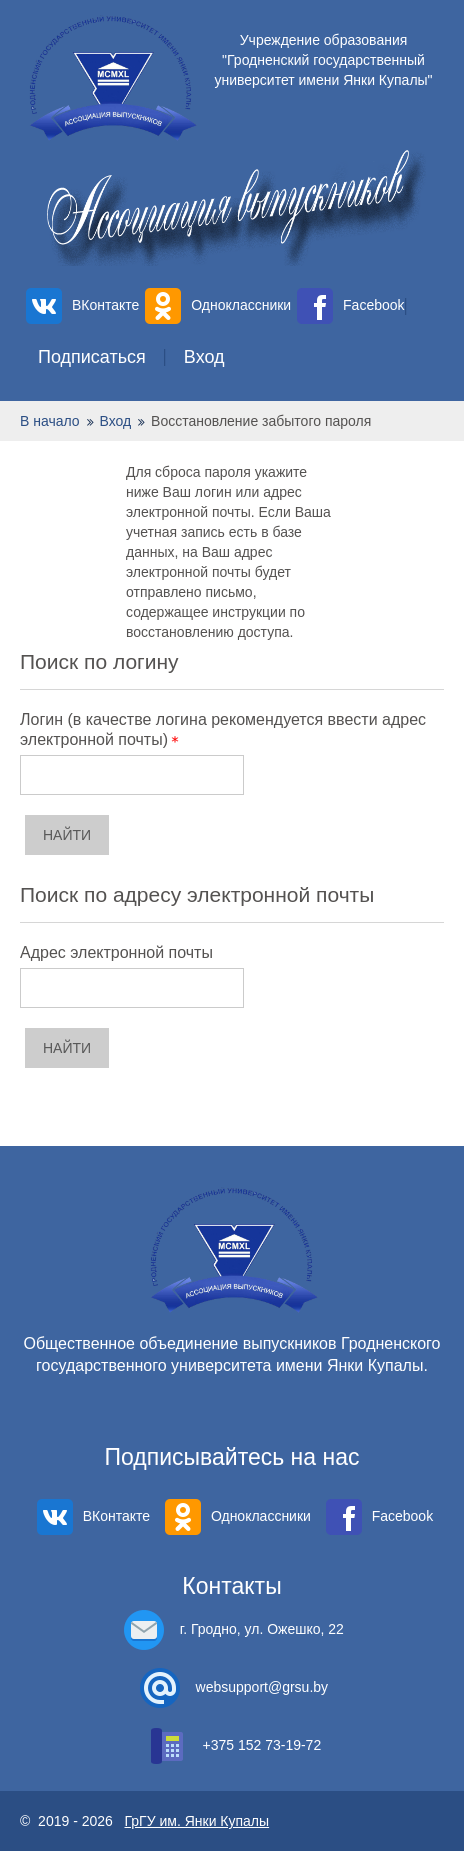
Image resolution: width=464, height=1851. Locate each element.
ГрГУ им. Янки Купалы (197, 1821)
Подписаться (92, 357)
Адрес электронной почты (116, 952)
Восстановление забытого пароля (261, 421)
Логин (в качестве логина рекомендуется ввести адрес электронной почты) (223, 729)
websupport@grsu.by (262, 1687)
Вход (204, 357)
